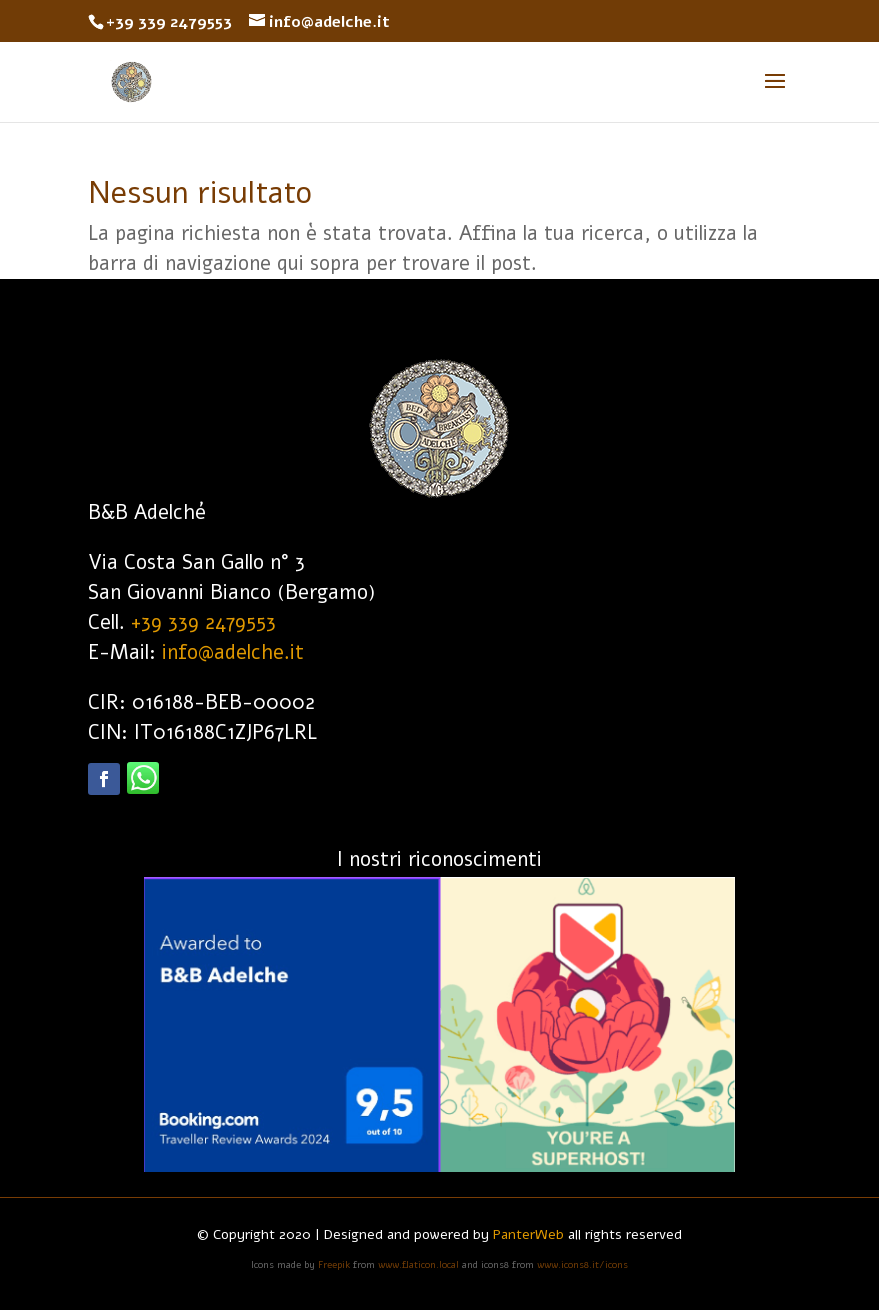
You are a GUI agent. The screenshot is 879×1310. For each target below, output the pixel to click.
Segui (196, 789)
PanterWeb (528, 1234)
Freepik (334, 1265)
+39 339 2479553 (203, 622)
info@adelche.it (233, 652)
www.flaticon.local (420, 1265)
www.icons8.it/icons (582, 1265)
